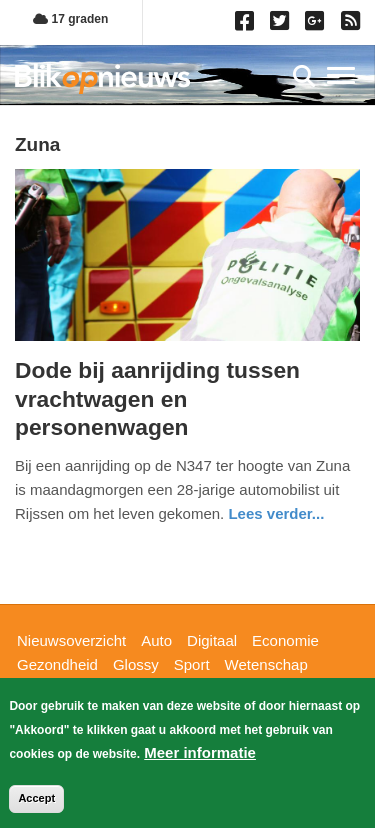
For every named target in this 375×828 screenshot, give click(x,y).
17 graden (70, 19)
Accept (36, 801)
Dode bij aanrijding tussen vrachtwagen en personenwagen (157, 398)
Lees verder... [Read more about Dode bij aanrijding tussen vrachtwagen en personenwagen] (276, 513)
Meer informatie (200, 755)
